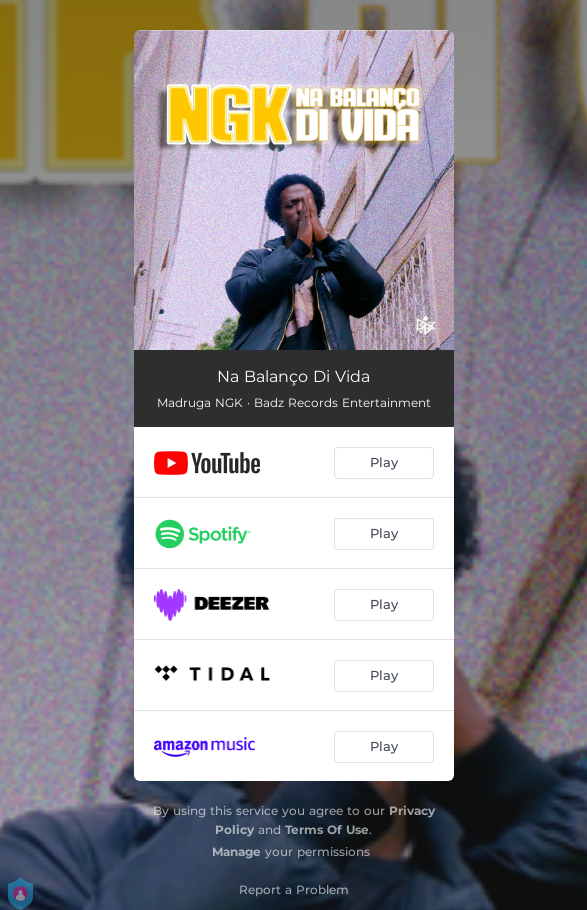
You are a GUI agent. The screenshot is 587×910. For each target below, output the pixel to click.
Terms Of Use (327, 829)
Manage (236, 851)
